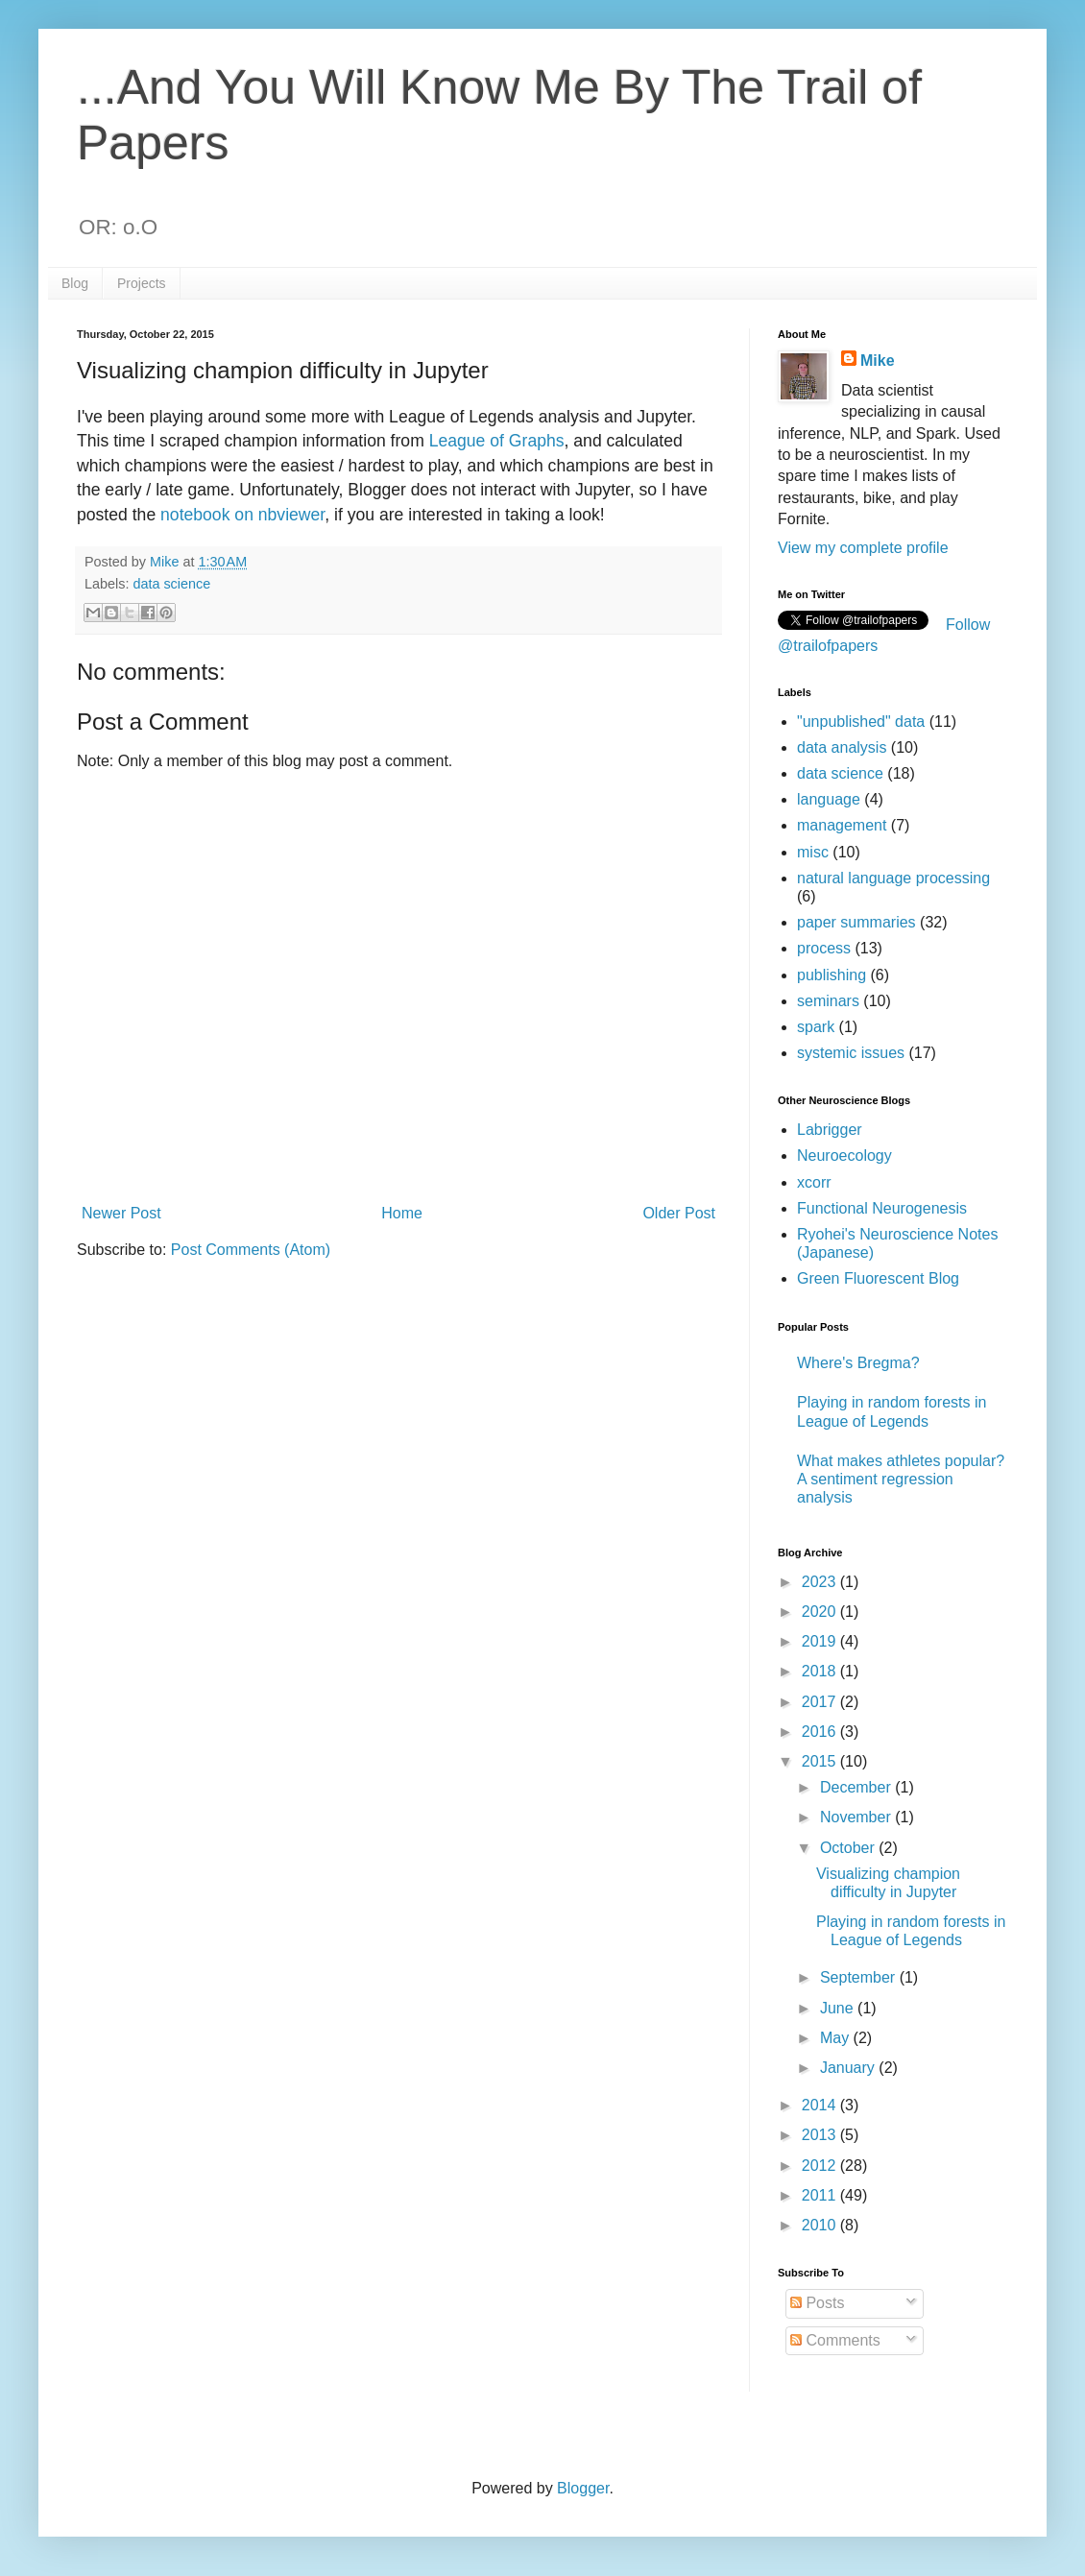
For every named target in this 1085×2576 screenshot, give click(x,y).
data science (171, 583)
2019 (821, 1641)
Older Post (678, 1213)
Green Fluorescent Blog (878, 1278)
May (837, 2038)
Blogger (583, 2488)
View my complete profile (863, 548)
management (841, 825)
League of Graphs (497, 440)
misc (813, 852)
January (849, 2067)
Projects (141, 283)
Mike (877, 360)
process (824, 948)
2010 (821, 2225)
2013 (821, 2135)
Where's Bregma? (858, 1363)
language (828, 799)
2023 (821, 1582)
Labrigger (829, 1129)
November (857, 1817)
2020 (821, 1611)
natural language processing (893, 878)
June (838, 2008)
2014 (821, 2105)
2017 (821, 1702)
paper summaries (856, 922)
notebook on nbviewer (242, 514)
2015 (821, 1761)
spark (815, 1027)
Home (401, 1213)
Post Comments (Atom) (250, 1249)
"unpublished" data (861, 721)
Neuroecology (844, 1155)
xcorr (814, 1182)
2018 (821, 1671)
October (849, 1848)
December (857, 1787)
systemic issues (850, 1053)
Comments (835, 2340)
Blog (74, 283)
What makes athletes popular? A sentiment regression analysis (900, 1479)
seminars (828, 1001)
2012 (821, 2165)
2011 (821, 2195)
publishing (831, 975)
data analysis (841, 747)
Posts (817, 2303)
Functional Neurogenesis (882, 1208)
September (860, 1977)
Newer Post (121, 1213)
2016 (821, 1731)
